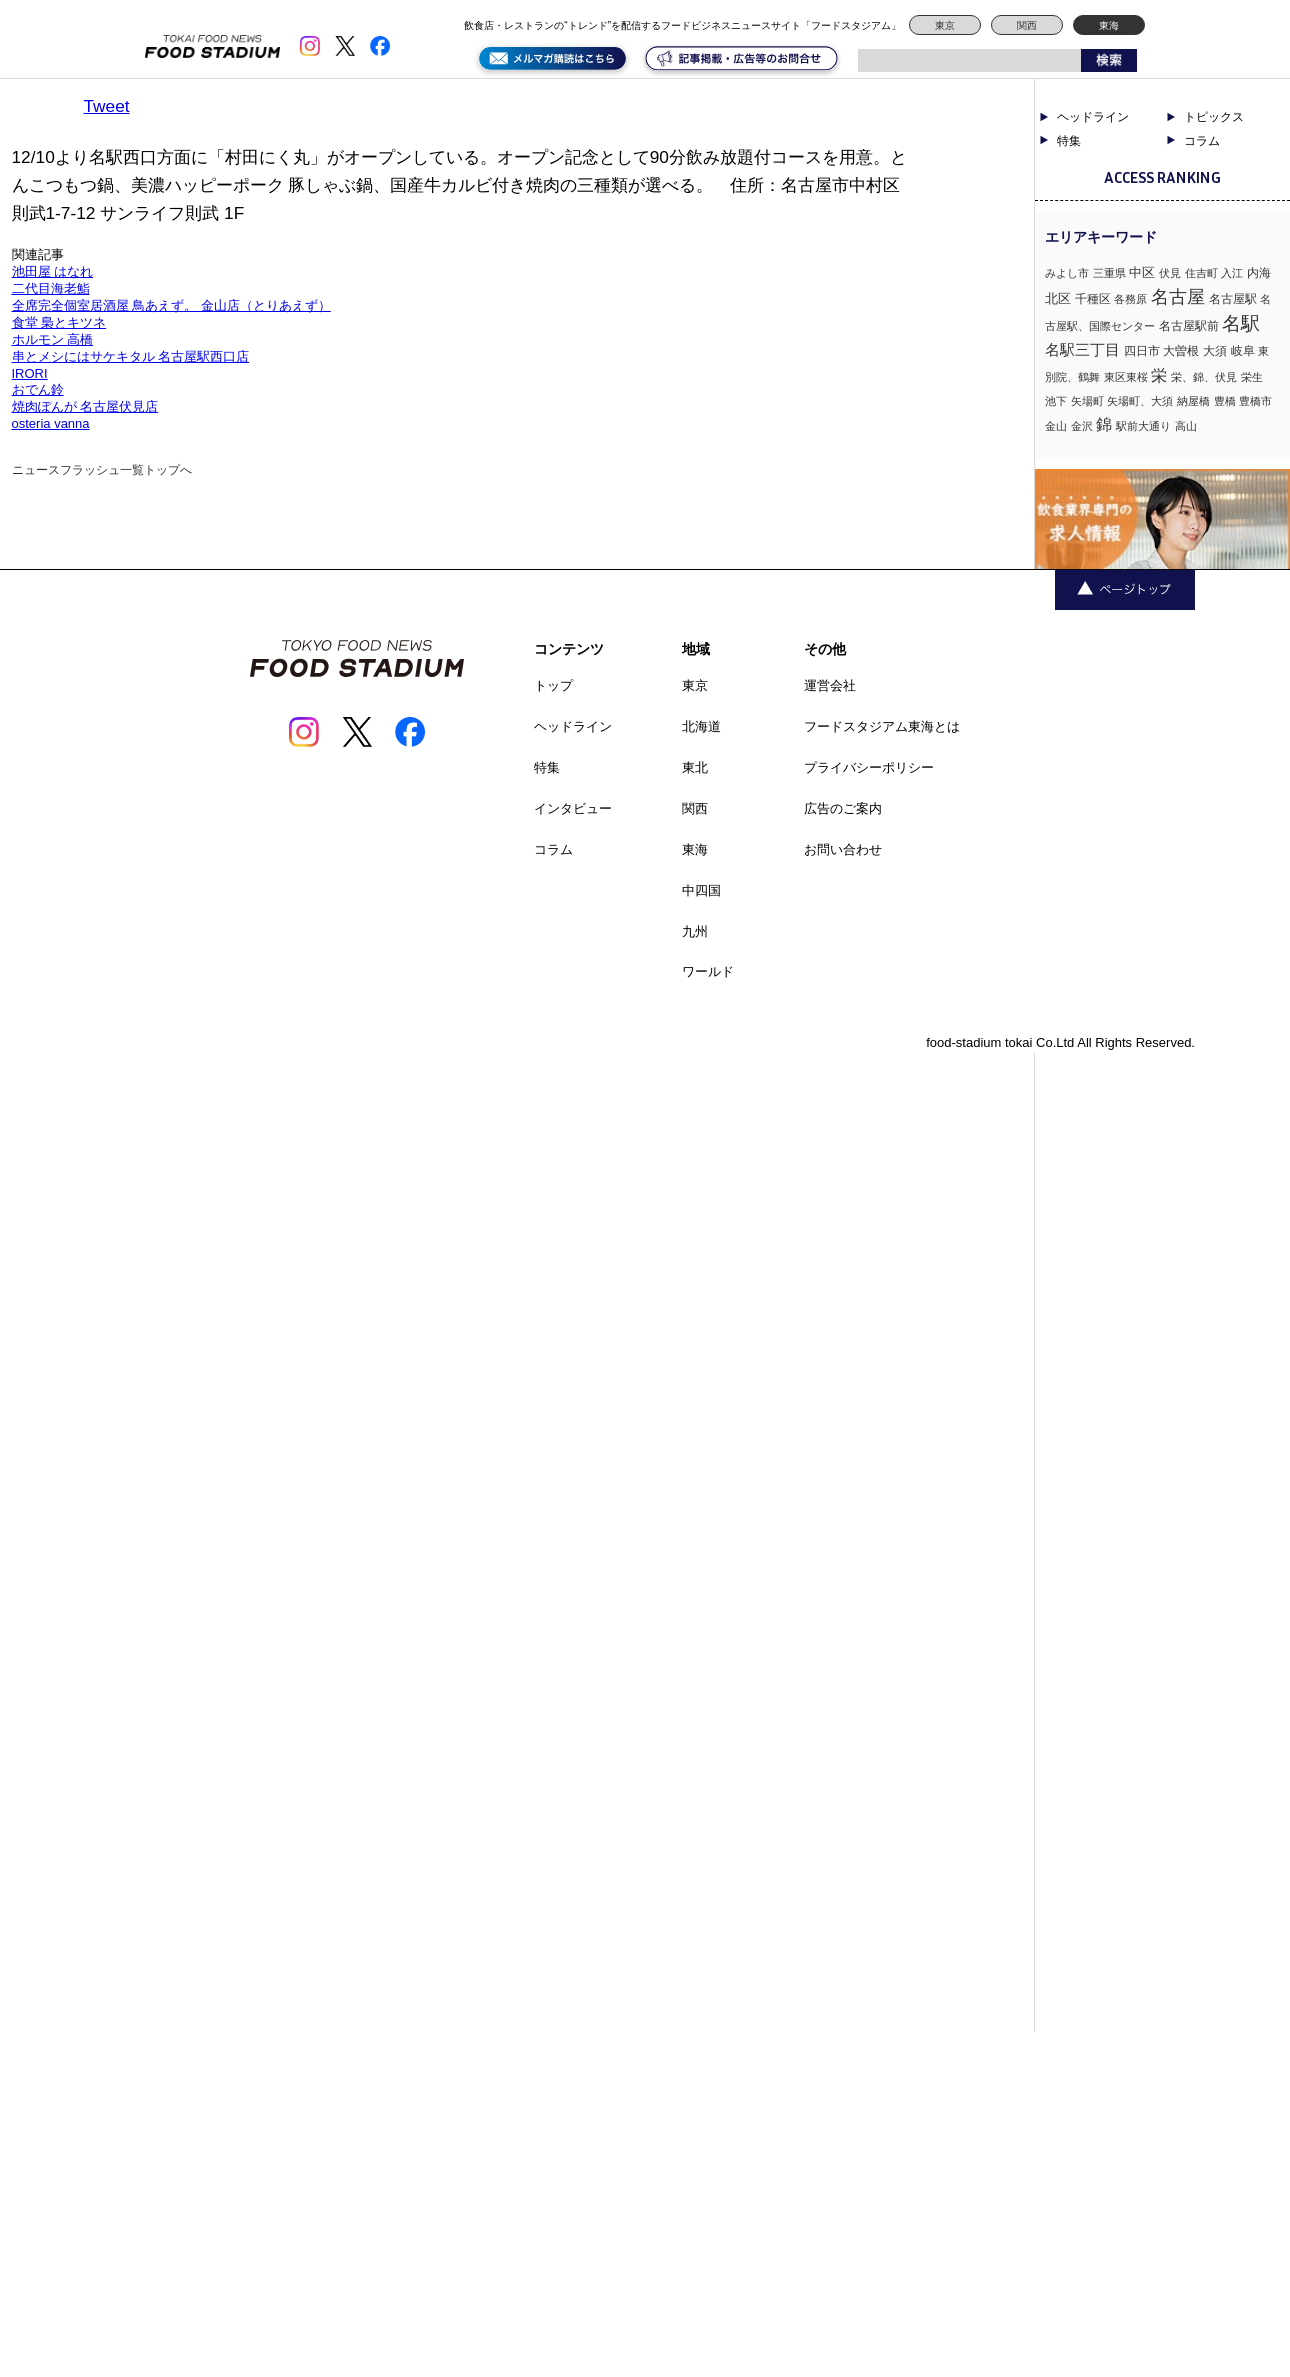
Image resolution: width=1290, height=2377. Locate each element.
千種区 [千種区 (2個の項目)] (1093, 299)
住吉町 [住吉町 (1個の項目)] (1201, 273)
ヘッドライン (1093, 117)
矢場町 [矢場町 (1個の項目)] (1087, 401)
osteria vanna (51, 423)
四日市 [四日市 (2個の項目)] (1142, 351)
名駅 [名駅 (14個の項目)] (1241, 323)
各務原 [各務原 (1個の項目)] (1130, 299)
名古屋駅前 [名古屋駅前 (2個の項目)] (1189, 326)
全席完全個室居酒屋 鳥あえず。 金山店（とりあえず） (171, 305)
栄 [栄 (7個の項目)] (1159, 375)
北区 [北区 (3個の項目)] (1058, 298)
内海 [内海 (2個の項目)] (1259, 273)
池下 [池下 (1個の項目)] (1056, 401)
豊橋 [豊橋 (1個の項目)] (1225, 401)
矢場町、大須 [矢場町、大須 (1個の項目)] (1140, 401)
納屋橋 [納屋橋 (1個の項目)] (1193, 401)
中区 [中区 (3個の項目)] (1142, 272)
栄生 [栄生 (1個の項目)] (1252, 377)
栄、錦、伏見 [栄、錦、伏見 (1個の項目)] (1204, 377)
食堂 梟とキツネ (59, 322)
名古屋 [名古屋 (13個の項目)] (1178, 296)
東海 (1109, 25)
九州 (695, 931)
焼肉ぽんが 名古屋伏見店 (85, 406)
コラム (1202, 141)
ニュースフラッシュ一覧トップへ (102, 470)
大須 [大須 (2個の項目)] (1215, 351)
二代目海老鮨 (51, 288)
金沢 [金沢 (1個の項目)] (1082, 426)
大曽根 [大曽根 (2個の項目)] (1181, 351)
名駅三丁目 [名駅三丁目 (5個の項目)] (1082, 349)
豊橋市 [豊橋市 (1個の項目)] (1255, 401)
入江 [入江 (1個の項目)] (1232, 273)
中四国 (701, 890)
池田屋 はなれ (53, 271)
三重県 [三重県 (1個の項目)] (1109, 273)
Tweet (107, 106)
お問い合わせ (843, 849)
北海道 (701, 726)
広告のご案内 (843, 808)
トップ (553, 685)
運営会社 (830, 685)
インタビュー (573, 808)
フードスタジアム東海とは (882, 726)
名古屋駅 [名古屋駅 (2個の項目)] (1233, 299)
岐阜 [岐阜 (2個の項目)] (1243, 351)
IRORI (30, 373)
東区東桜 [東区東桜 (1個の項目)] (1126, 377)
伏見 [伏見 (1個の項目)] (1170, 273)
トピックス (1214, 117)
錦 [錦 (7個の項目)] (1104, 424)
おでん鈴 (38, 389)
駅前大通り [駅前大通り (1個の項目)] (1143, 426)
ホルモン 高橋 (53, 339)
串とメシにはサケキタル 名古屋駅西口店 (131, 356)
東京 (945, 25)
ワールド (708, 971)
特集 (1069, 141)
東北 (695, 767)
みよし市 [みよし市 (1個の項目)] (1067, 273)
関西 (1027, 25)
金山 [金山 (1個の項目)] (1056, 426)
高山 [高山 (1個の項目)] (1186, 426)
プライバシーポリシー (869, 767)
